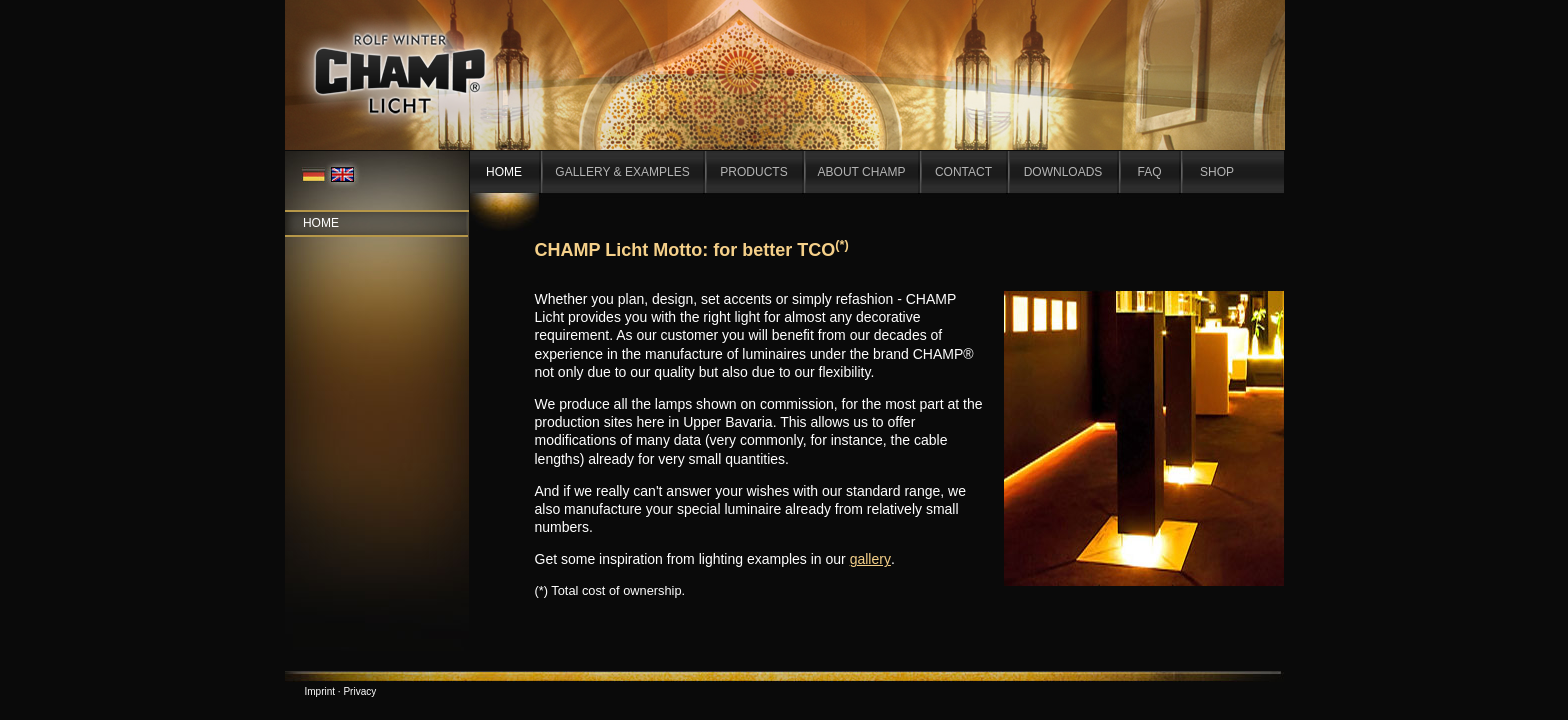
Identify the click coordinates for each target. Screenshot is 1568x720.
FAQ (1149, 172)
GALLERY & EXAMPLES (622, 172)
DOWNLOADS (1063, 172)
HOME (504, 172)
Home (321, 223)
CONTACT (963, 172)
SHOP (1217, 172)
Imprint (320, 691)
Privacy (359, 691)
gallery (870, 559)
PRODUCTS (753, 172)
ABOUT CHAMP (862, 172)
